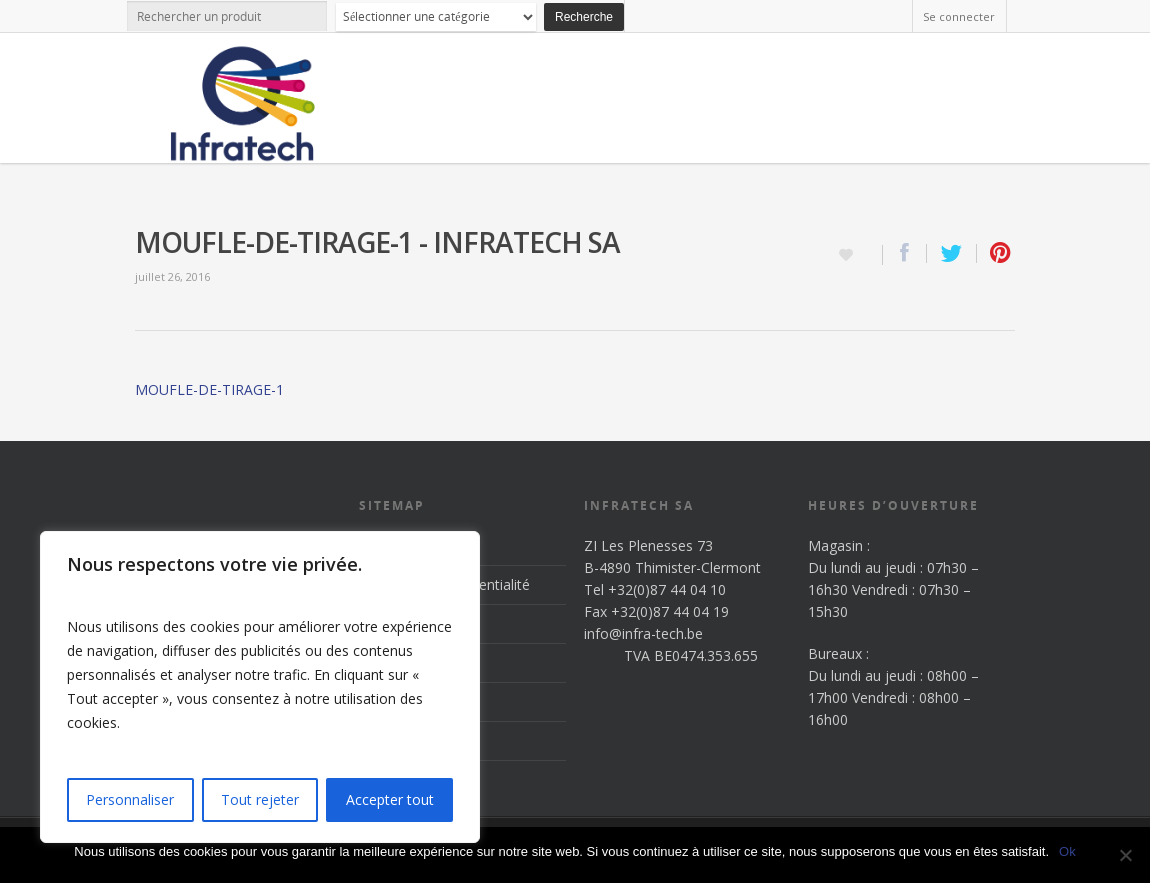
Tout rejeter (260, 799)
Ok (1067, 851)
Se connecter (959, 16)
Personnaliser (130, 799)
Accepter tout (390, 799)
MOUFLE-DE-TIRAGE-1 (209, 389)
